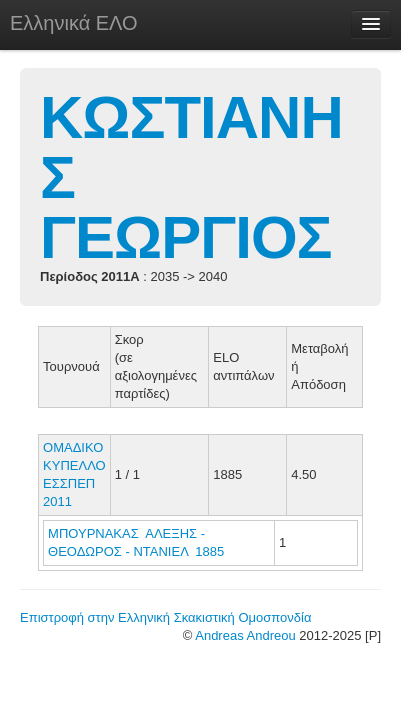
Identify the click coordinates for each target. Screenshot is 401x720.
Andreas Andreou (245, 635)
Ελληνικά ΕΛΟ (74, 23)
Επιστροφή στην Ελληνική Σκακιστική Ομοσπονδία (165, 617)
